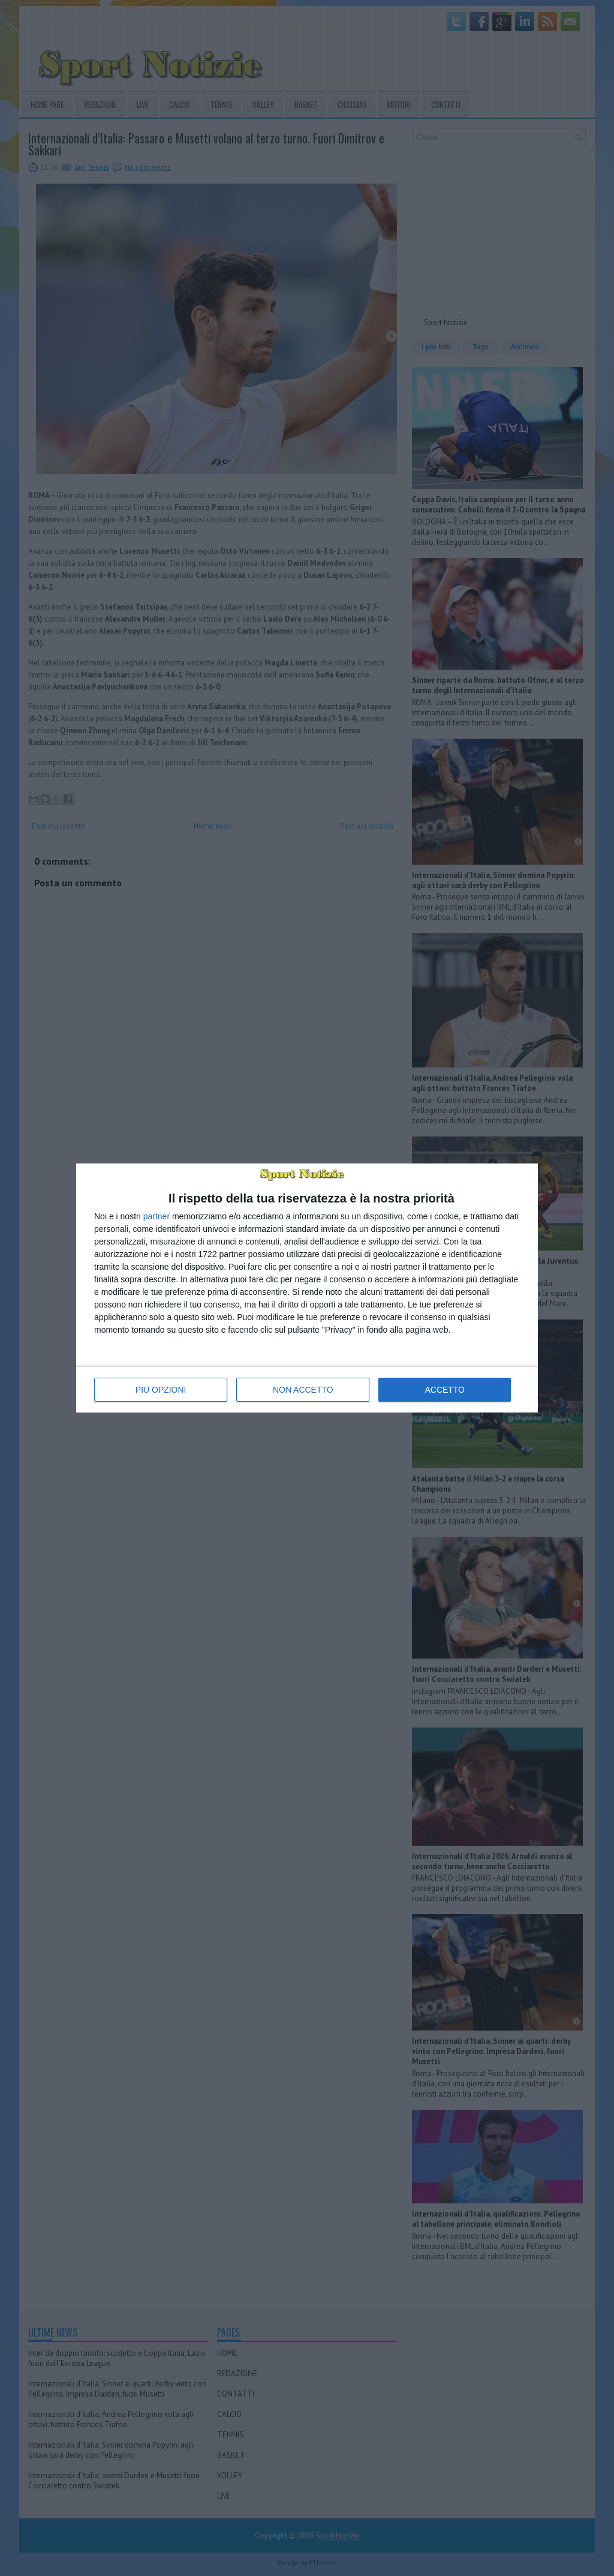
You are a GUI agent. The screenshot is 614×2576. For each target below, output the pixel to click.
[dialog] (307, 1288)
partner (156, 1216)
